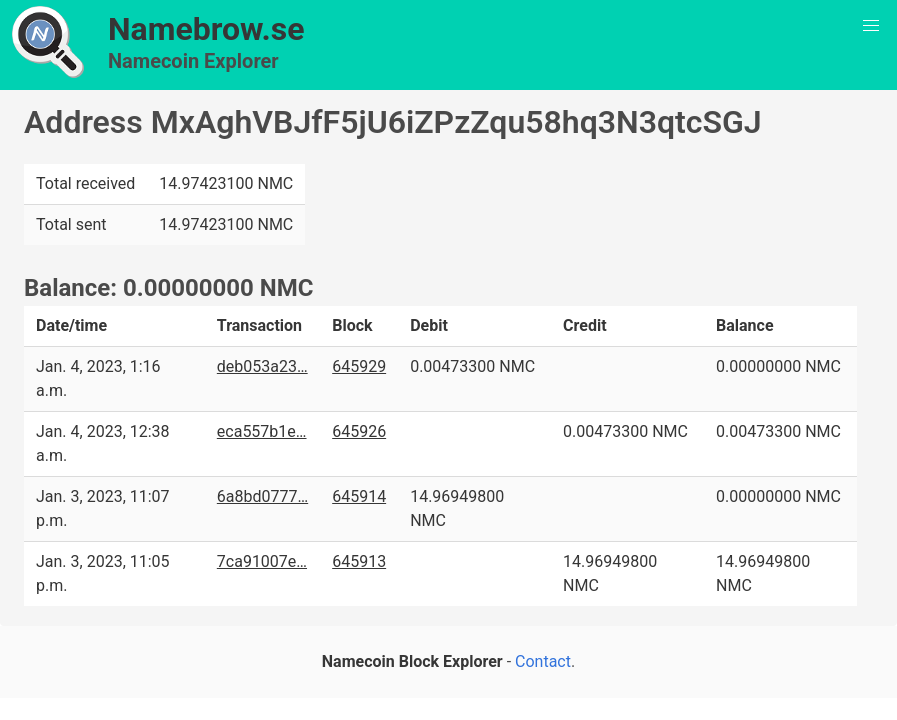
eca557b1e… (262, 431)
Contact (543, 661)
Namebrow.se (206, 29)
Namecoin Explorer (193, 61)
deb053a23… (262, 366)
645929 (359, 366)
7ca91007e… (262, 561)
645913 (359, 561)
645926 (359, 431)
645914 (359, 496)
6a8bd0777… (262, 496)
